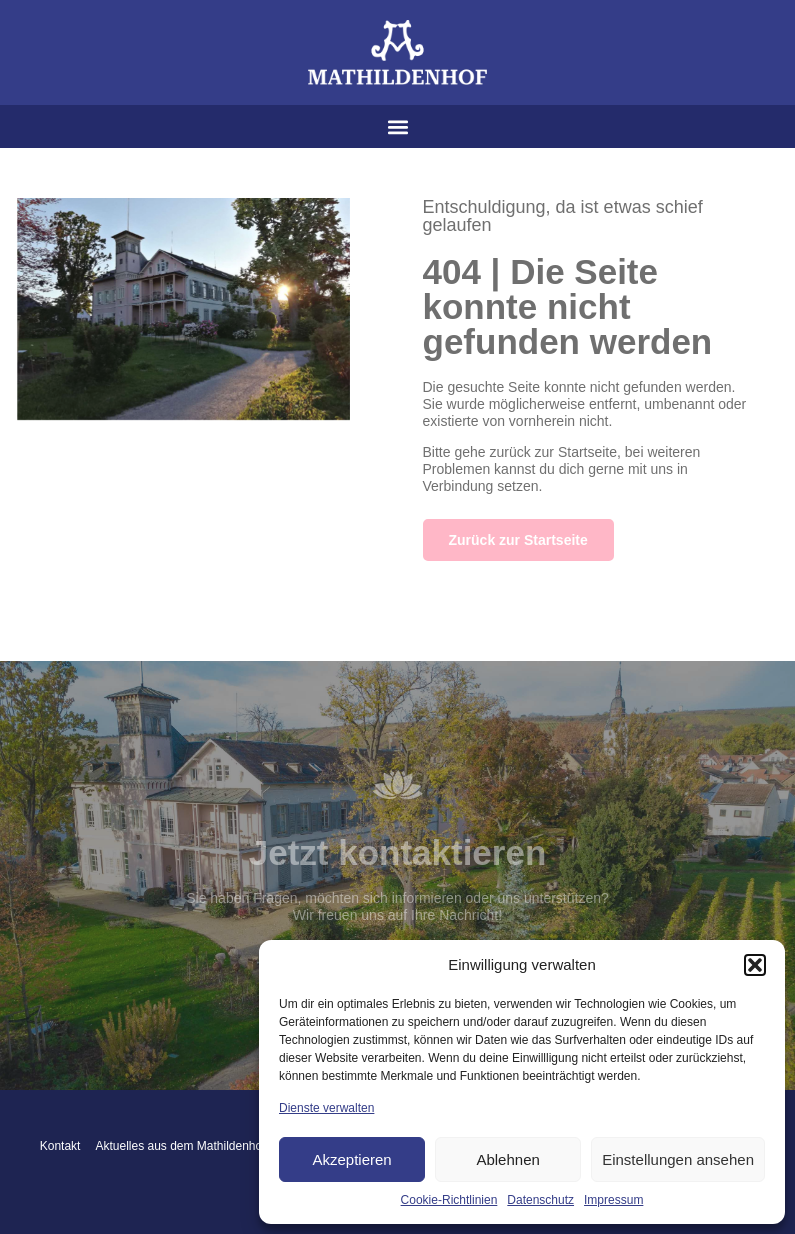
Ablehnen (507, 1159)
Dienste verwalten (326, 1108)
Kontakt (60, 1146)
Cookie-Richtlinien (449, 1200)
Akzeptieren (351, 1159)
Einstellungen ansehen (678, 1159)
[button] (755, 965)
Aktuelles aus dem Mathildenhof (180, 1146)
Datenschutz (540, 1200)
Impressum (613, 1200)
